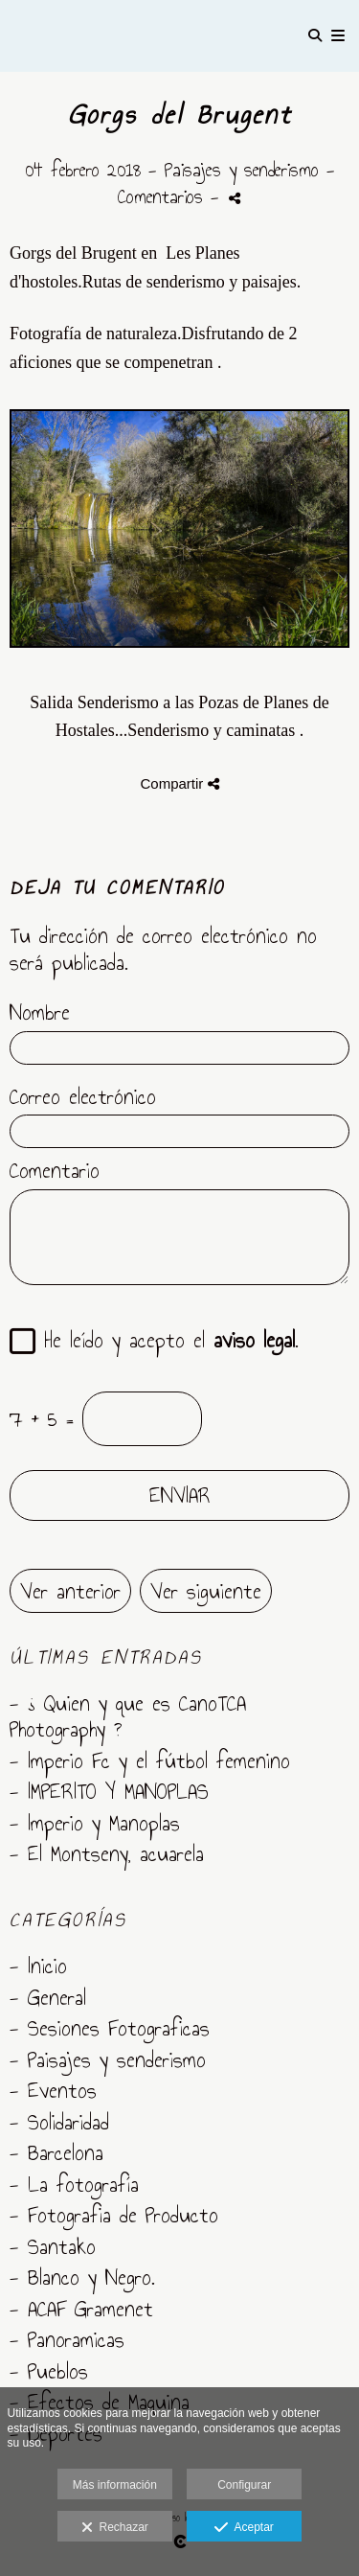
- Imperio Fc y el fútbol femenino (150, 1760)
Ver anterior (70, 1591)
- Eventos (53, 2090)
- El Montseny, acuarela (107, 1853)
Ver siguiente (205, 1591)
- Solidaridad (59, 2121)
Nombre (40, 1013)
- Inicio (38, 1965)
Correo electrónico (83, 1097)
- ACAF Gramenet (81, 2308)
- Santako (53, 2246)
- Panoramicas (67, 2339)
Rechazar (114, 2528)
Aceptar (243, 2528)
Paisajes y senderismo (242, 169)
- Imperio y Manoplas (95, 1823)
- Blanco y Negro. (82, 2277)
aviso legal (254, 1339)
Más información (115, 2485)
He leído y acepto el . (163, 1341)
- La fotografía (74, 2184)
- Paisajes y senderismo (108, 2059)
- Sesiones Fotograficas (110, 2028)
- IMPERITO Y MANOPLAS (109, 1791)
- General (48, 1997)
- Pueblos (49, 2371)
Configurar (244, 2485)
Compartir (179, 783)
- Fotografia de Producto (114, 2214)
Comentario (55, 1171)
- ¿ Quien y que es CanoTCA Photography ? (128, 1716)
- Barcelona (56, 2152)
